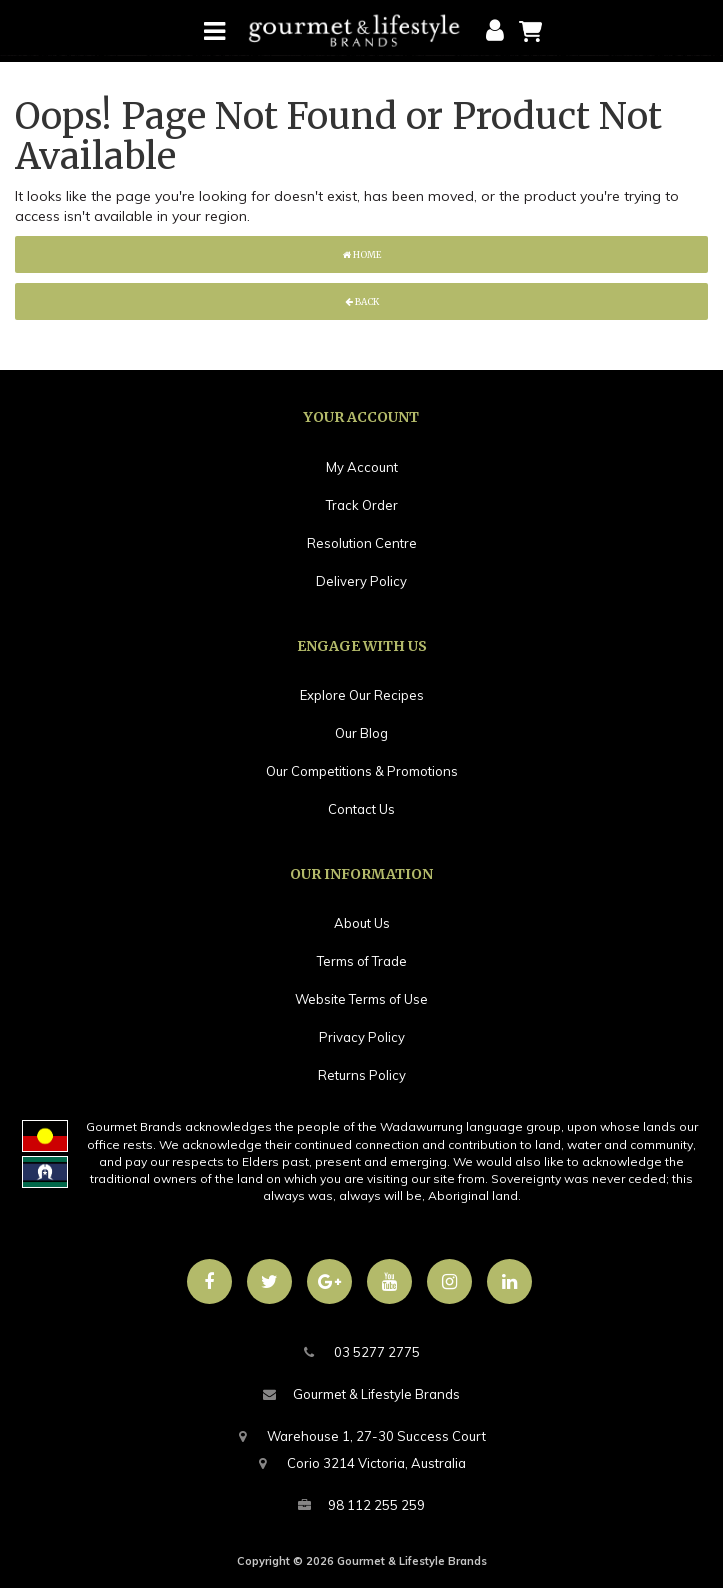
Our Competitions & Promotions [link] (362, 771)
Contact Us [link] (361, 809)
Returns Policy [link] (362, 1075)
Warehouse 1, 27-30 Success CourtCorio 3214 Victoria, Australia (361, 1447)
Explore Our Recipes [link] (362, 695)
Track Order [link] (362, 505)
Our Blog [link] (361, 733)
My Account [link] (362, 467)
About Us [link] (362, 923)
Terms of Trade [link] (362, 961)
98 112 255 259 (361, 1505)
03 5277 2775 (362, 1352)
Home (362, 254)
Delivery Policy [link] (361, 581)
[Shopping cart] (530, 30)
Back (362, 301)
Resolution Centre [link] (362, 543)
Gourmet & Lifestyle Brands (361, 1394)
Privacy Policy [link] (362, 1037)
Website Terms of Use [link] (361, 999)
